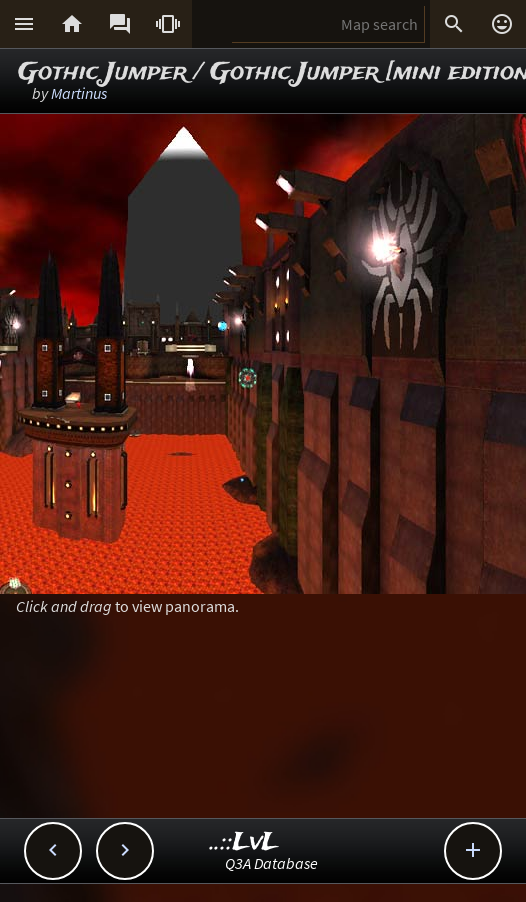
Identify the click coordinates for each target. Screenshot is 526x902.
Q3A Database (271, 863)
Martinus (79, 93)
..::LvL (244, 842)
